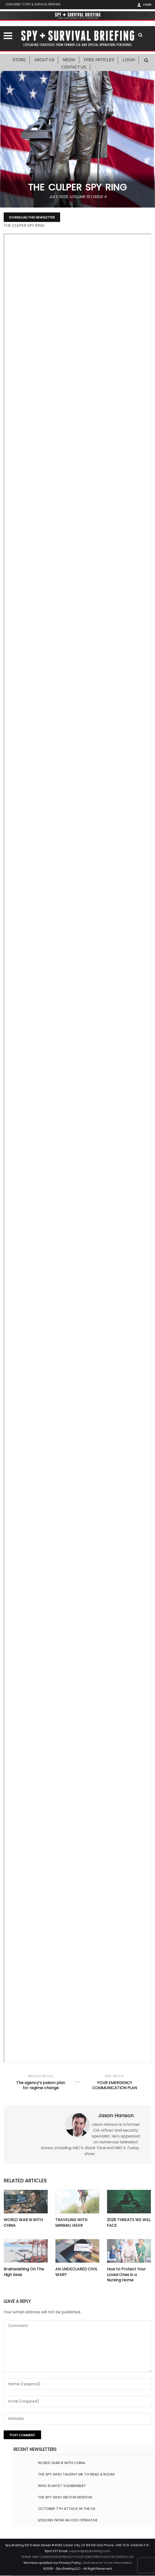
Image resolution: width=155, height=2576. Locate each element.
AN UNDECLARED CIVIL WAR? (76, 2272)
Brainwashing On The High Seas (24, 2272)
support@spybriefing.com (90, 2551)
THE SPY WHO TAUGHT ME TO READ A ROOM (76, 2474)
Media (69, 60)
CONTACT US (123, 2557)
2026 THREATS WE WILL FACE (129, 2223)
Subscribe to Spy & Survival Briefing (35, 5)
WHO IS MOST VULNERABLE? (62, 2486)
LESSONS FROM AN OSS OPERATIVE (68, 2520)
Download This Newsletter (32, 218)
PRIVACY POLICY (73, 2557)
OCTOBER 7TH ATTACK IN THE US (66, 2509)
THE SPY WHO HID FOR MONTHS (65, 2497)
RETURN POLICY (99, 2557)
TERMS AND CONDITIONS (40, 2557)
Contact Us (73, 68)
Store (19, 60)
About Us (44, 60)
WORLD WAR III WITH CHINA (23, 2223)
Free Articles (99, 60)
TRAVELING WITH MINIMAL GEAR (71, 2223)
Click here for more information (107, 2563)
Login (147, 5)
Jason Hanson (115, 2116)
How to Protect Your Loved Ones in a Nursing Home (126, 2275)
